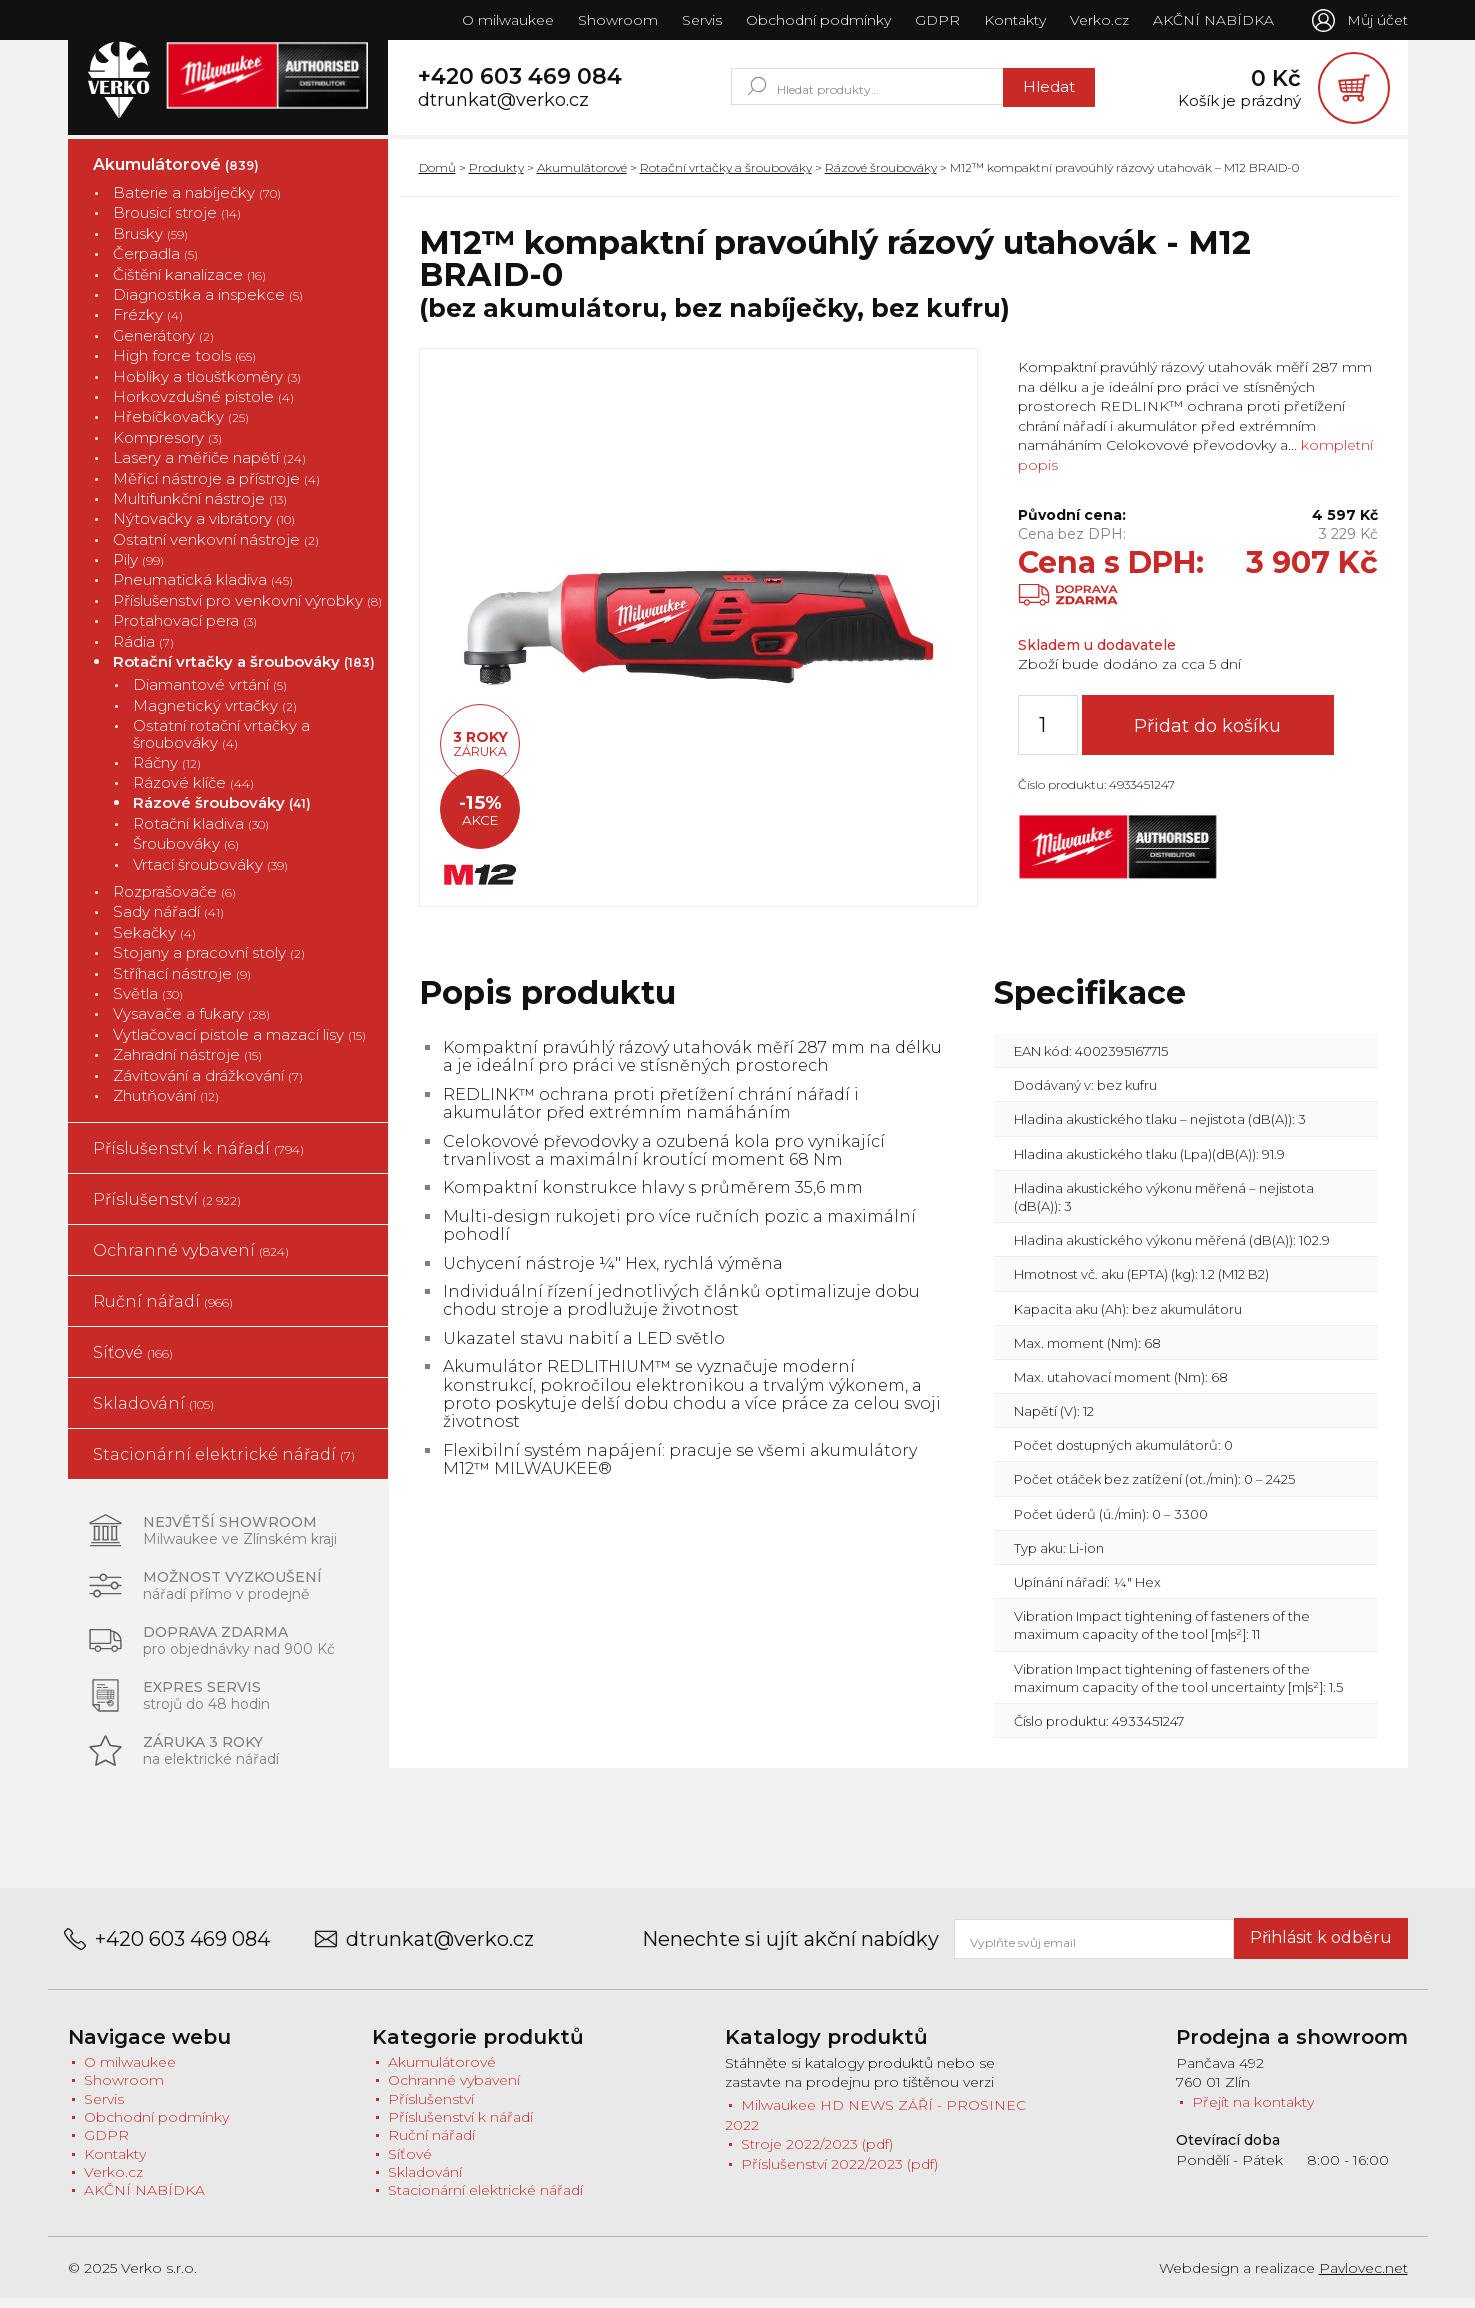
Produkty (496, 176)
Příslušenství (167, 1209)
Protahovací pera (185, 630)
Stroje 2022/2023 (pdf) (817, 2153)
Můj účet (1377, 20)
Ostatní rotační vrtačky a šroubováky (221, 744)
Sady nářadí (168, 921)
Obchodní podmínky (816, 20)
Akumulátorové (176, 173)
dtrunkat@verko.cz (503, 105)
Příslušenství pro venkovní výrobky (247, 609)
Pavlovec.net (1363, 2277)
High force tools (184, 365)
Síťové (133, 1362)
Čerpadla (155, 263)
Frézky (148, 324)
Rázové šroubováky (222, 812)
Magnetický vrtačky (215, 714)
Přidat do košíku (1216, 735)
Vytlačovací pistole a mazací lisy (239, 1043)
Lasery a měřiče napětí (209, 466)
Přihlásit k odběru (1321, 1947)
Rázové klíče (193, 791)
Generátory (163, 344)
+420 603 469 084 (520, 81)
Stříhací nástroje (182, 982)
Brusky (150, 242)
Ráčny (167, 771)
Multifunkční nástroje (200, 507)
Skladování (153, 1413)
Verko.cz (1097, 20)
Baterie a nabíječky (197, 201)
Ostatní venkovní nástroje (216, 548)
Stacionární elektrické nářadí (224, 1464)
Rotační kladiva (201, 832)
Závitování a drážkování (208, 1084)
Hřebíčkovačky (181, 426)
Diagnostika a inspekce (208, 303)
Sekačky (154, 941)
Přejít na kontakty (1253, 2111)
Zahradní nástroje (187, 1064)
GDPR (935, 20)
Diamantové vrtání (210, 694)
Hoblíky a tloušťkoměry (207, 385)
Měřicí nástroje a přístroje (216, 487)
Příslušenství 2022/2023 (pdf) (839, 2173)
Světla (148, 1002)
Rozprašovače (174, 900)
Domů (437, 176)
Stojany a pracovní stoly (209, 962)
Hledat (1046, 91)
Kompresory (167, 446)
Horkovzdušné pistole (203, 405)
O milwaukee (506, 20)
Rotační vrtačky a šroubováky (244, 670)
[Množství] (1048, 734)
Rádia (143, 650)
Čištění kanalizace (189, 283)
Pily (138, 568)
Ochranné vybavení (191, 1260)
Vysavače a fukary (191, 1023)
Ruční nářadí (163, 1311)
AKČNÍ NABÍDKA (1211, 20)
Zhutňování (166, 1104)
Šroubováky (186, 853)
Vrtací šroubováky (210, 873)
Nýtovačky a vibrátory (204, 528)
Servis (700, 20)
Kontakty (1013, 20)
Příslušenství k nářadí (198, 1158)
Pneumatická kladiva (203, 589)
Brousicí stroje (177, 222)
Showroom (616, 20)
